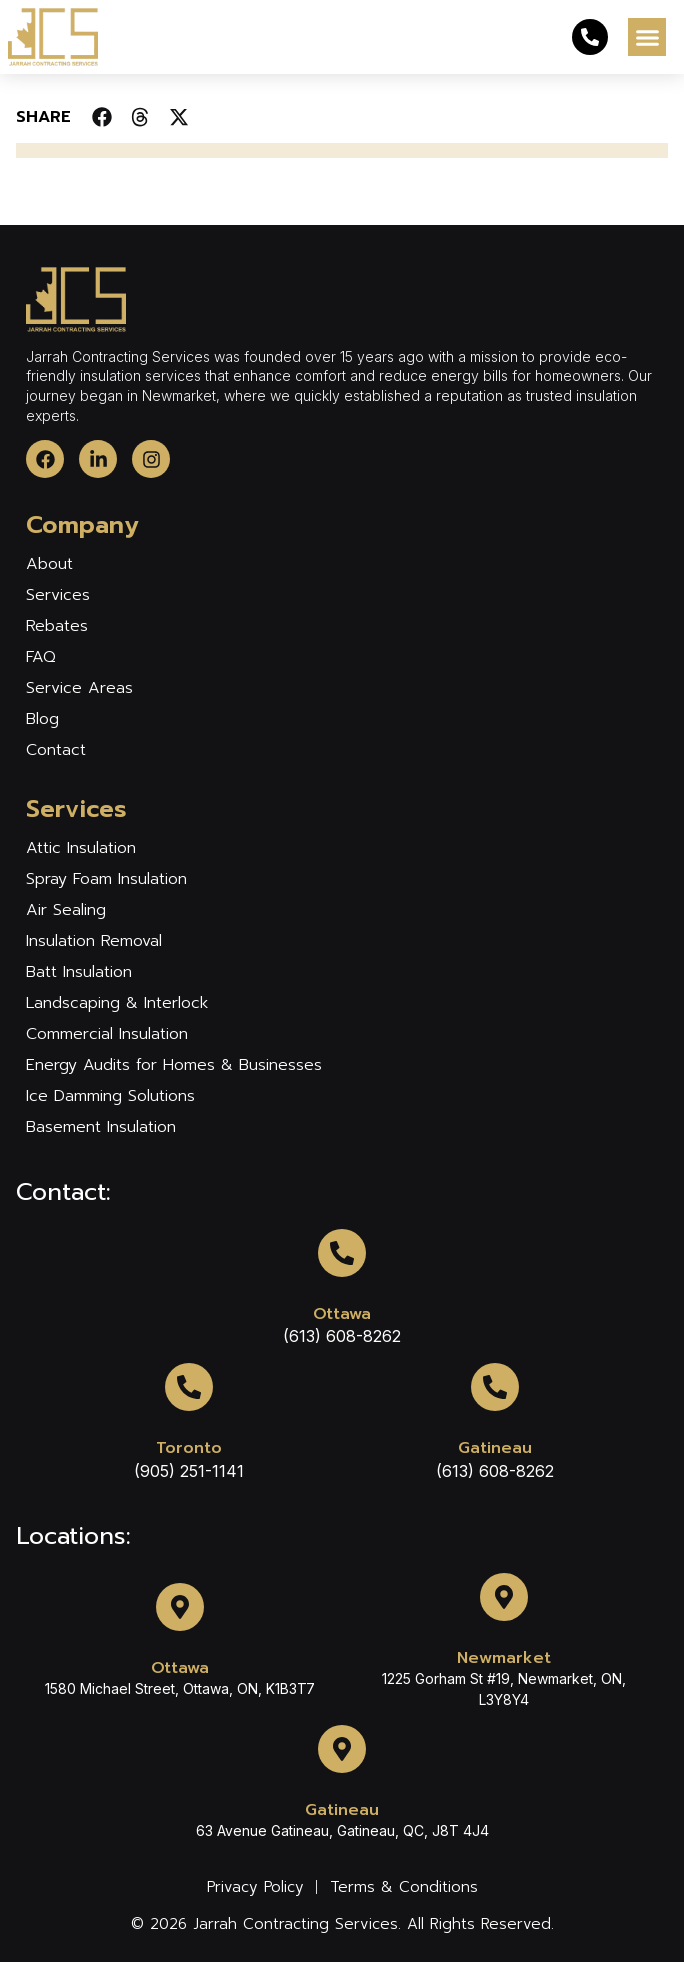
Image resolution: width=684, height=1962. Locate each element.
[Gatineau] (495, 1387)
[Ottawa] (342, 1253)
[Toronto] (189, 1387)
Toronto (189, 1448)
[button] (647, 37)
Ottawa (342, 1314)
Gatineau (495, 1448)
